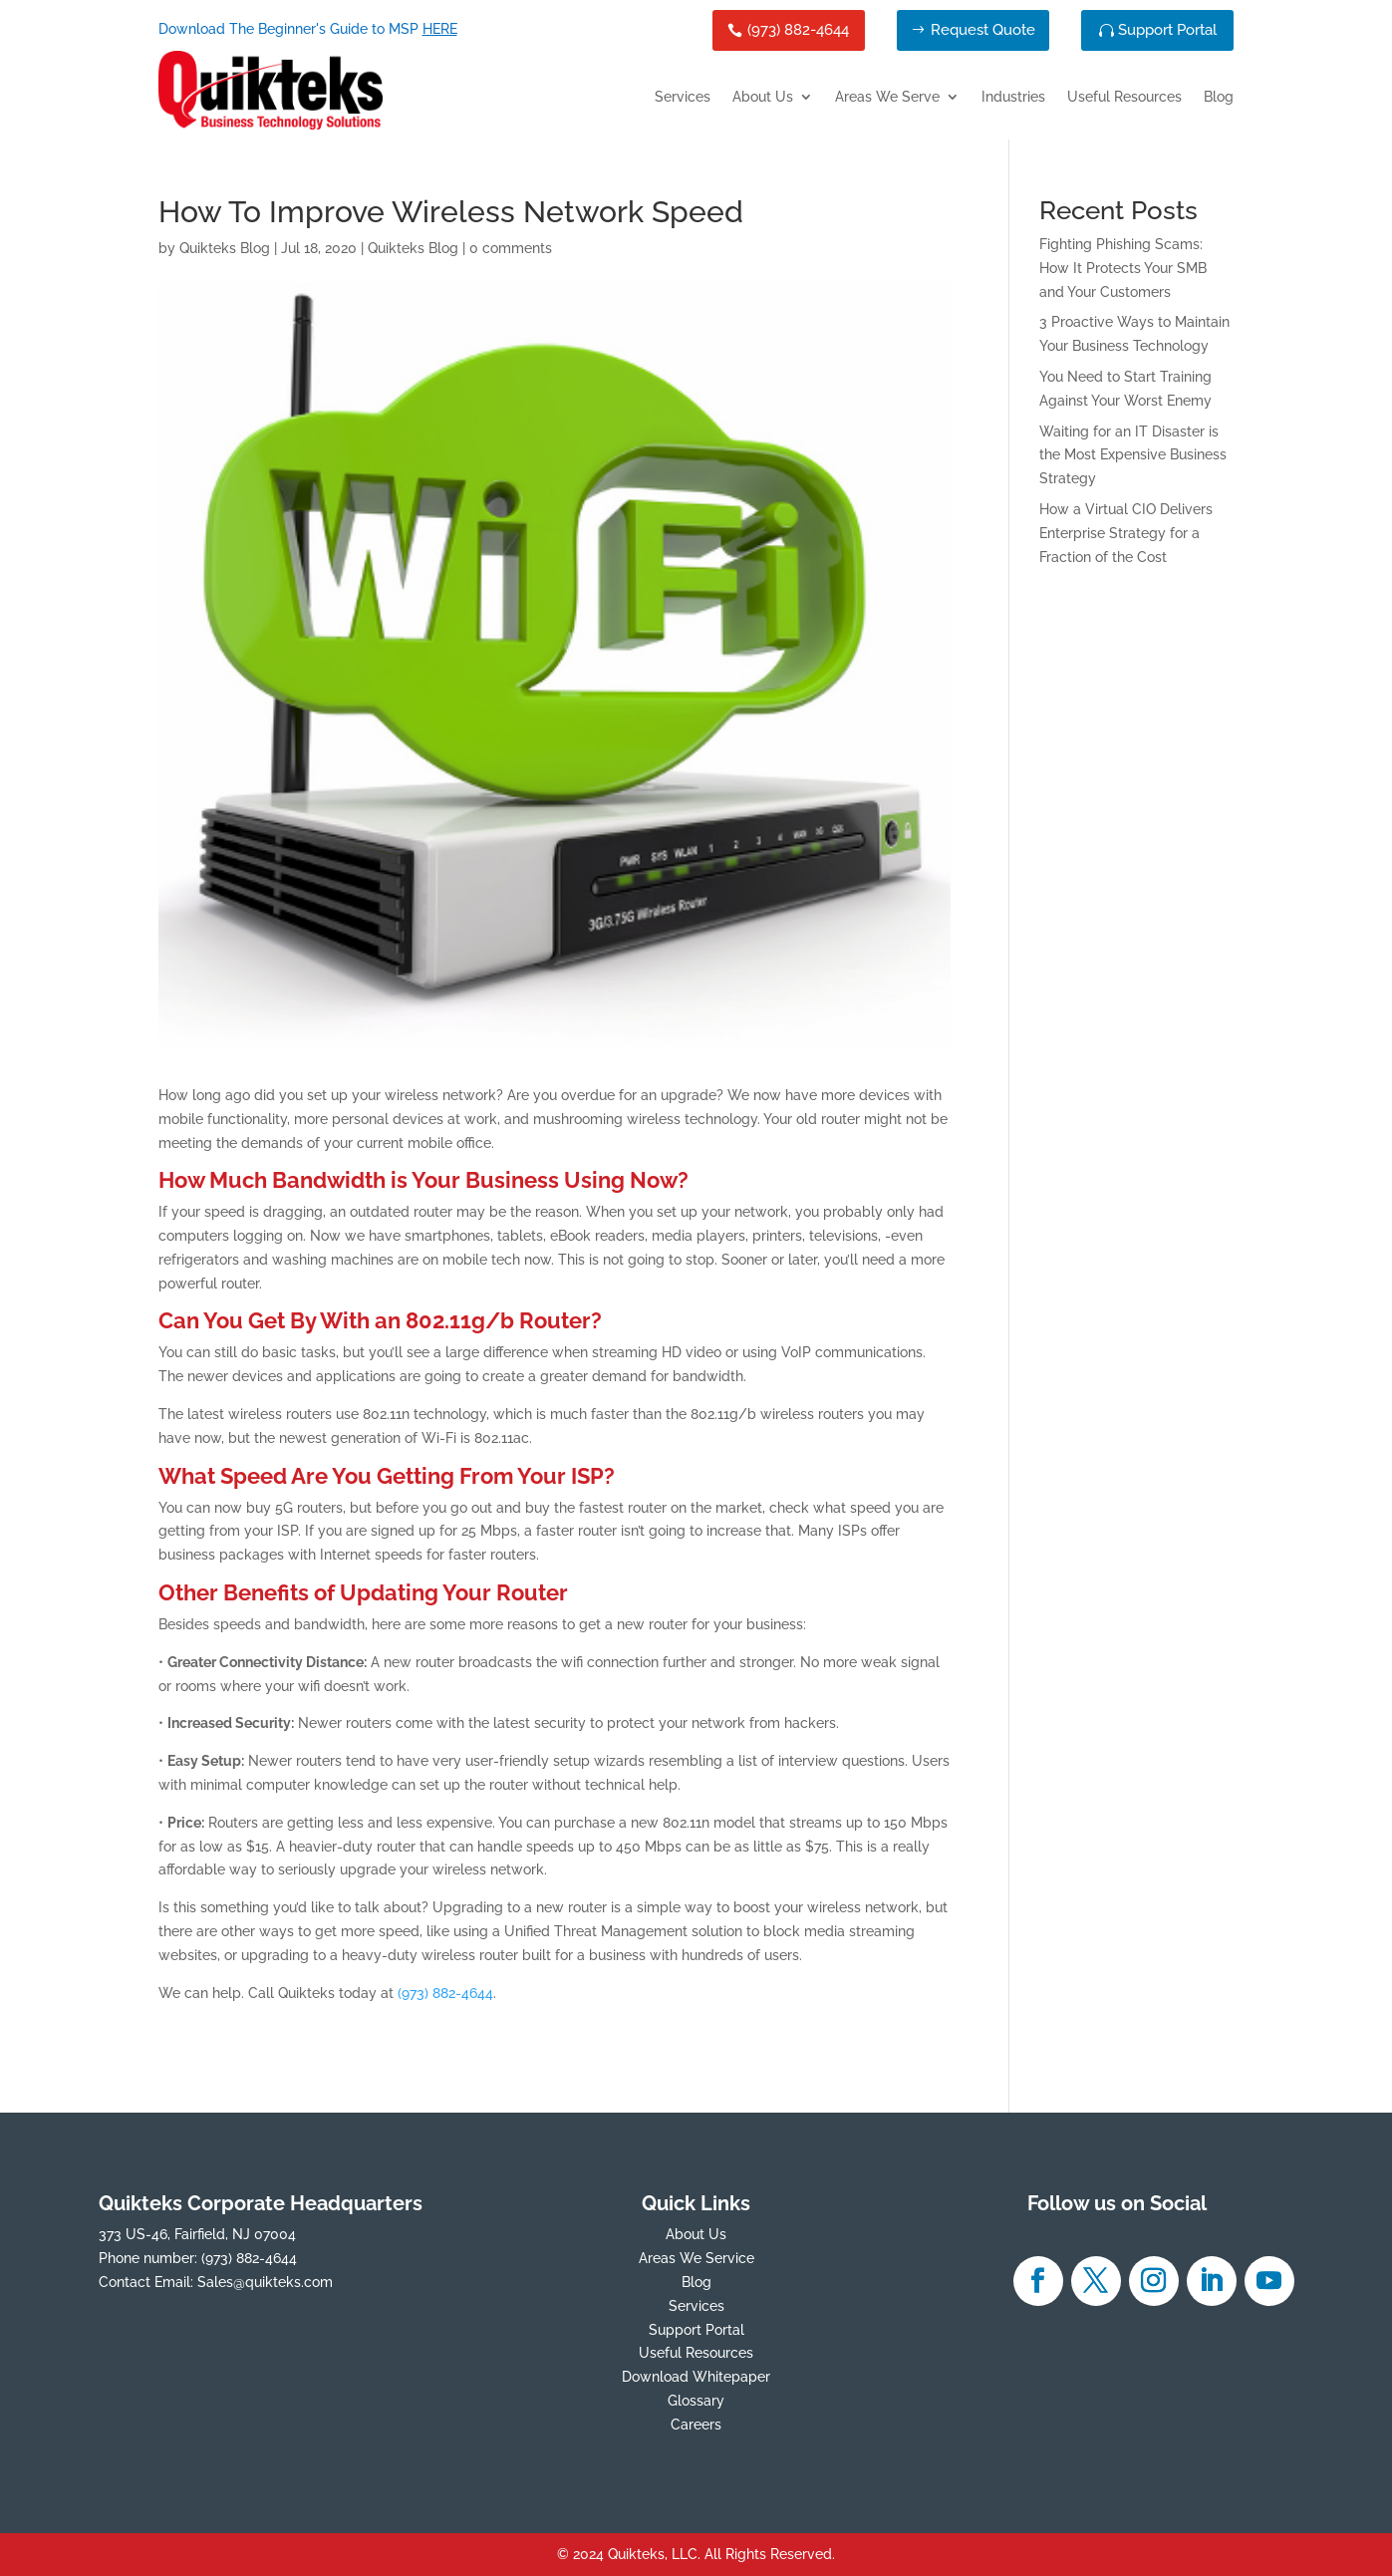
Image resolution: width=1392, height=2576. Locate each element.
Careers (696, 2425)
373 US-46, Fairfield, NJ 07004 (197, 2234)
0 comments (510, 248)
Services (682, 97)
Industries (1013, 97)
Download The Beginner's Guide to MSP (307, 29)
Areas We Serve (887, 97)
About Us (762, 97)
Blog (1219, 97)
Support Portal (1167, 30)
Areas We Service (696, 2258)
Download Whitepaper (696, 2377)
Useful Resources (1124, 97)
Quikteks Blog (224, 248)
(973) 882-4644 (798, 30)
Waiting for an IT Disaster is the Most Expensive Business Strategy (1133, 455)
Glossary (696, 2401)
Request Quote (983, 30)
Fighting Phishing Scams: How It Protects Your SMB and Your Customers (1123, 268)
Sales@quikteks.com (265, 2282)
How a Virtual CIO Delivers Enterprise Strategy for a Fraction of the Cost (1126, 533)
